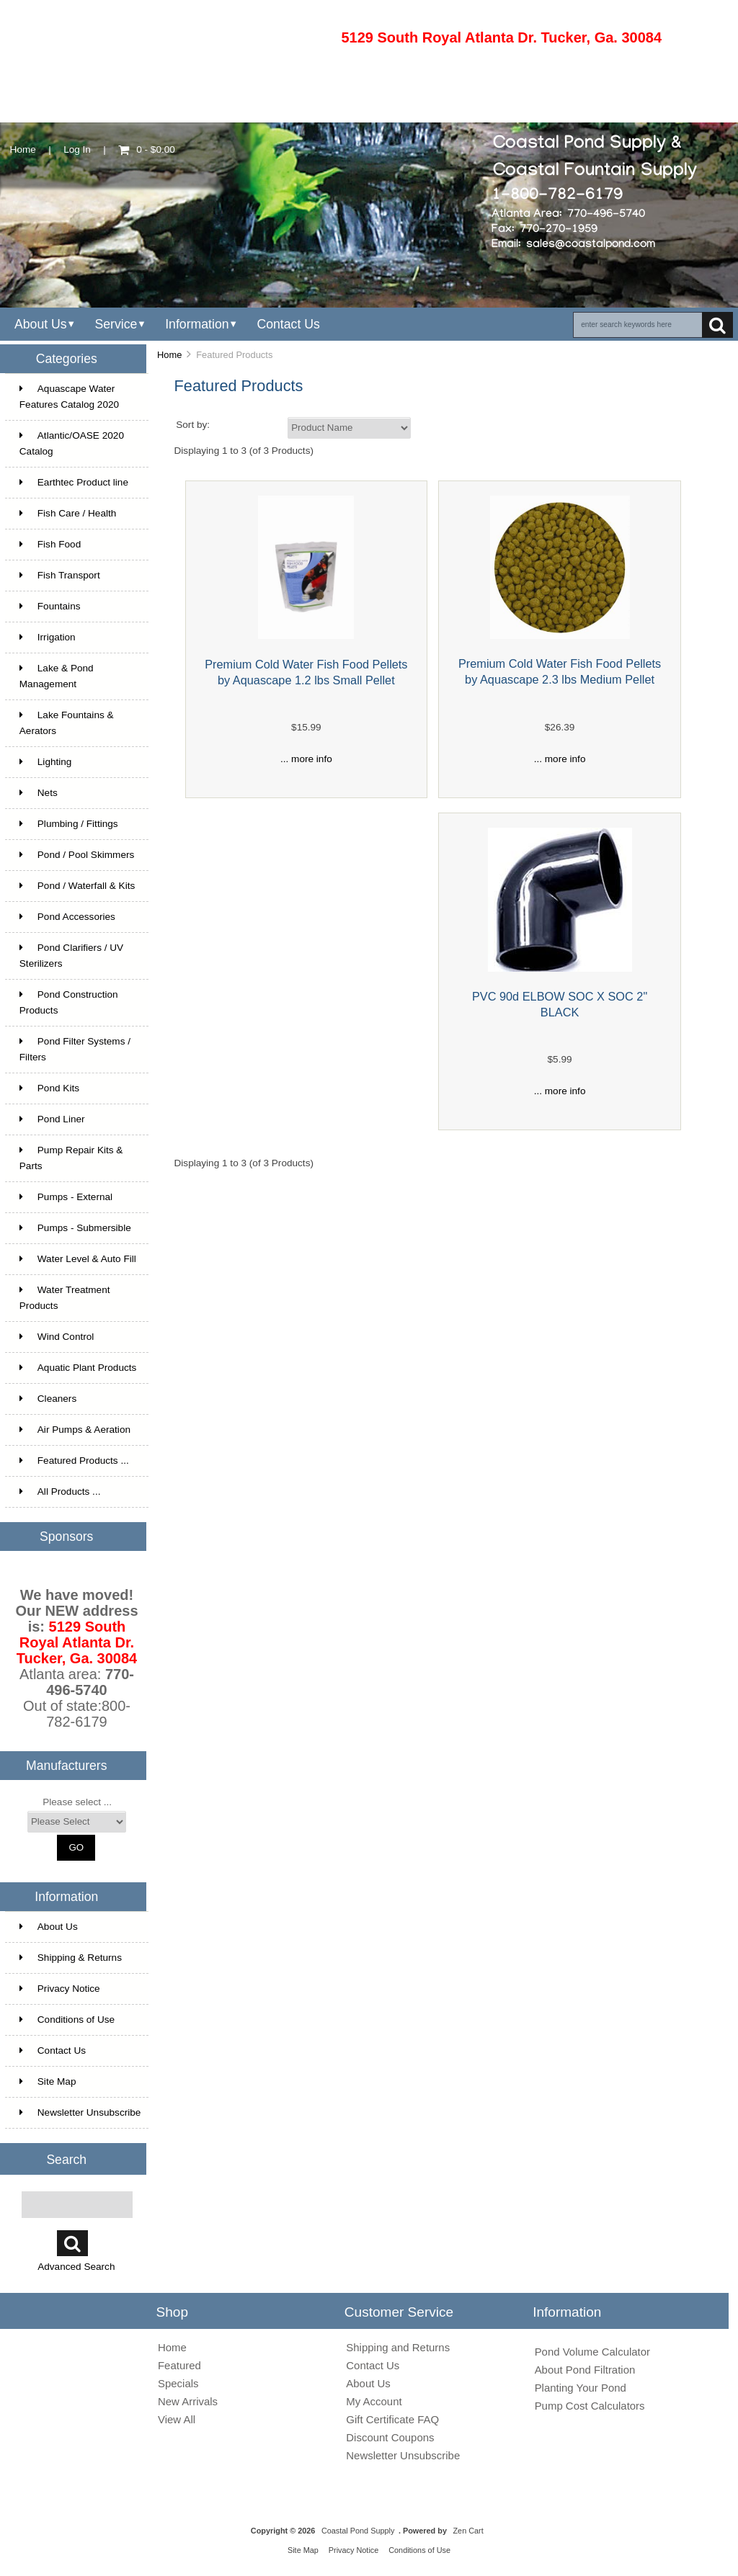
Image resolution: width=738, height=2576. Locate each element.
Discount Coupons (390, 2437)
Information (196, 324)
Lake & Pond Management (56, 676)
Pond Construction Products (68, 1002)
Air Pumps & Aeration (74, 1429)
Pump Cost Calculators (590, 2406)
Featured (179, 2365)
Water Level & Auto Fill (77, 1258)
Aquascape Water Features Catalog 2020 (69, 396)
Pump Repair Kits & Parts (71, 1158)
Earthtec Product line (73, 482)
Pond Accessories (67, 916)
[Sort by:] (349, 428)
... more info (306, 758)
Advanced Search (76, 2266)
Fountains (50, 606)
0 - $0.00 (146, 149)
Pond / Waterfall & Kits (77, 885)
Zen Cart (468, 2530)
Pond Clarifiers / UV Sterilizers (71, 955)
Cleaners (47, 1398)
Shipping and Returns (398, 2347)
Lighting (45, 761)
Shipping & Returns (70, 1957)
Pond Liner (52, 1119)
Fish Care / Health (68, 513)
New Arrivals (188, 2401)
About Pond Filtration (585, 2369)
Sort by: (193, 424)
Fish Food (50, 544)
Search (66, 2159)
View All (176, 2419)
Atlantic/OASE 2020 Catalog (71, 443)
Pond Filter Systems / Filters (74, 1049)
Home (23, 149)
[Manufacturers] (76, 1822)
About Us (40, 324)
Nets (38, 792)
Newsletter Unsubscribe (80, 2112)
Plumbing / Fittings (68, 823)
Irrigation (47, 637)
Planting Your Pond (580, 2388)
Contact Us (288, 324)
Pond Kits (49, 1088)
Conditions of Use (67, 2019)
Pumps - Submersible (75, 1227)
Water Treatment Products (64, 1297)
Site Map (47, 2081)
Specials (178, 2383)
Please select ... (77, 1802)
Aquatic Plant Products (78, 1367)
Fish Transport (59, 575)
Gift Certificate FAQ (392, 2419)
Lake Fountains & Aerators (66, 723)
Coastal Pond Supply (358, 2530)
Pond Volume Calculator (592, 2351)
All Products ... (60, 1491)
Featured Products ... (74, 1460)
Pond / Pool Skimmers (76, 854)
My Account (373, 2401)
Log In (77, 149)
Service (115, 324)
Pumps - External (65, 1196)
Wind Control (56, 1336)
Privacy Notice (59, 1988)
